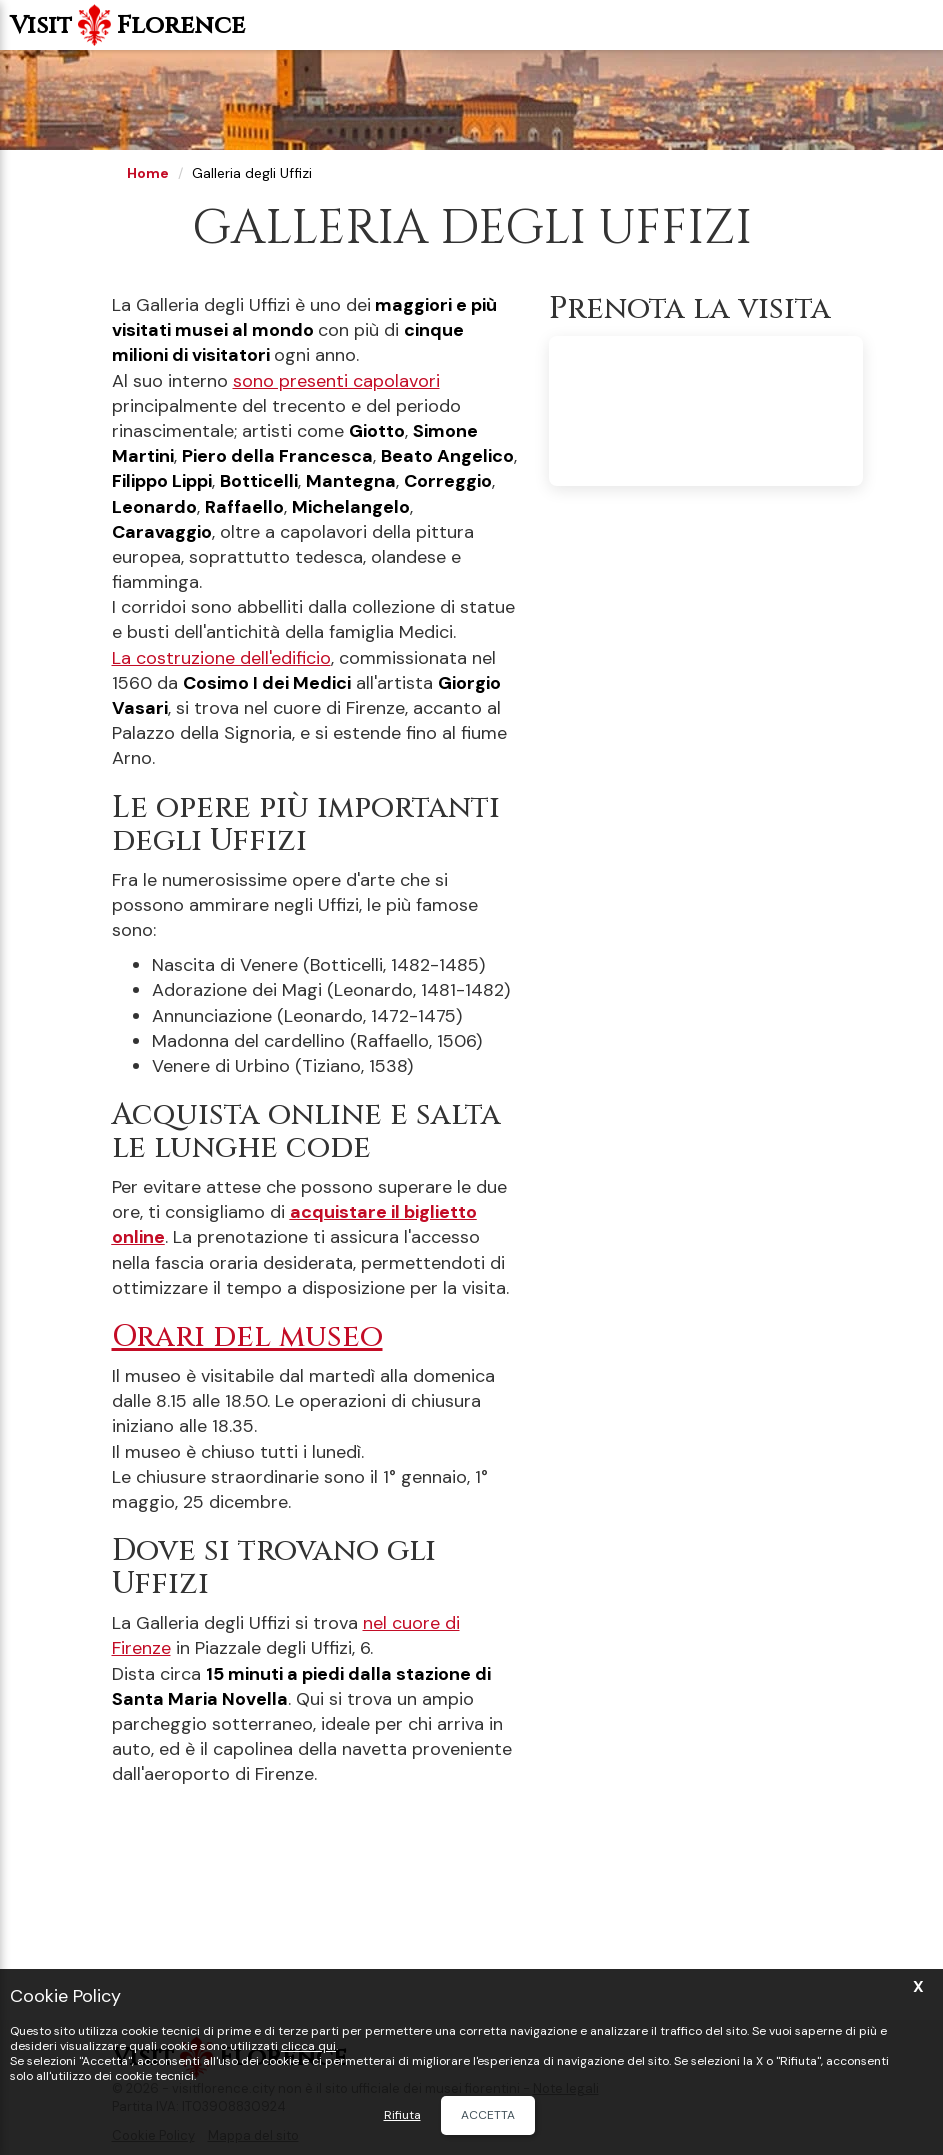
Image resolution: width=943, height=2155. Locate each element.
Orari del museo (247, 1337)
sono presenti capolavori (336, 381)
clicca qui (308, 2046)
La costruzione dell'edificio (221, 658)
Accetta (488, 2115)
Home (148, 173)
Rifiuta (402, 2115)
